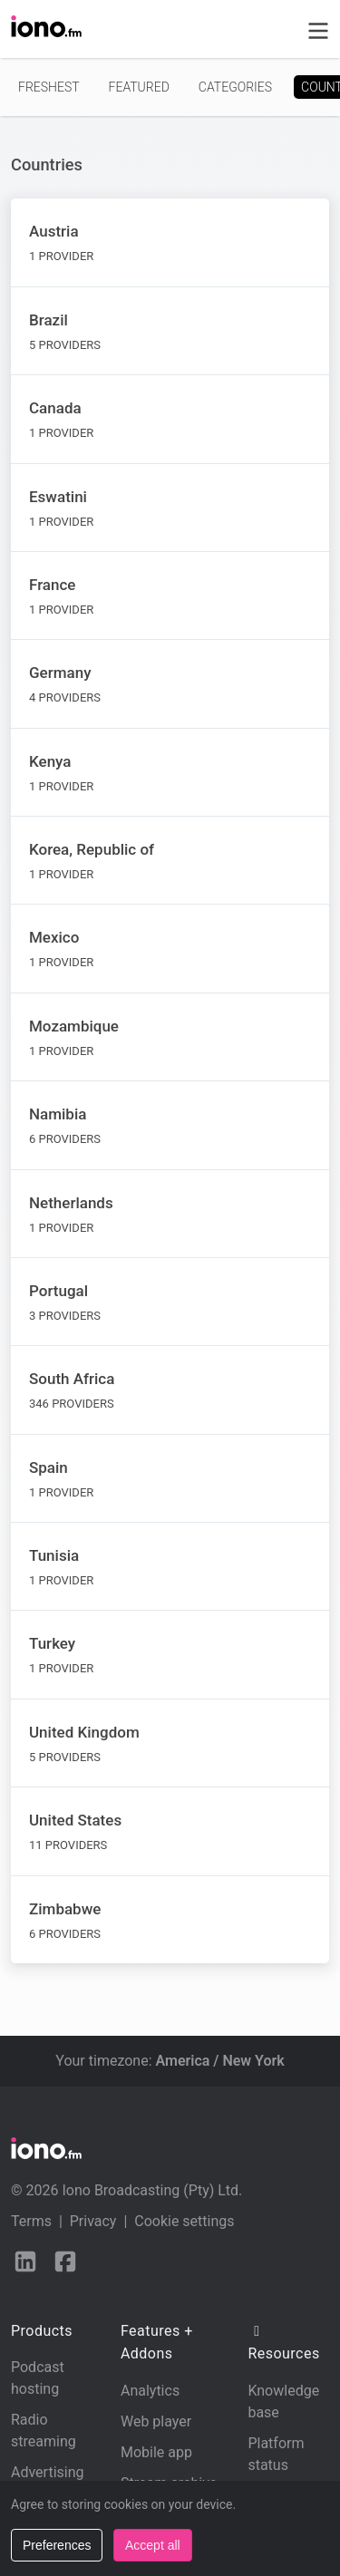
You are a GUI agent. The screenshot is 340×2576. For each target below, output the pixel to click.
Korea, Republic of (91, 849)
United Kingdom (84, 1732)
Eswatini (58, 497)
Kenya (50, 761)
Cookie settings (184, 2221)
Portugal (58, 1291)
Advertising (47, 2472)
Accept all (152, 2545)
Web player (156, 2421)
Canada (55, 408)
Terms (31, 2221)
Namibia (57, 1114)
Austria (54, 231)
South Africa (71, 1379)
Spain (48, 1467)
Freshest (49, 87)
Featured (139, 87)
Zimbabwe (65, 1909)
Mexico (54, 937)
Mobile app (156, 2452)
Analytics (150, 2390)
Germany (60, 672)
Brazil (48, 320)
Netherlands (71, 1203)
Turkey (52, 1643)
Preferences (57, 2545)
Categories (235, 87)
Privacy (93, 2221)
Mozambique (74, 1026)
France (52, 585)
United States (75, 1820)
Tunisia (54, 1555)
